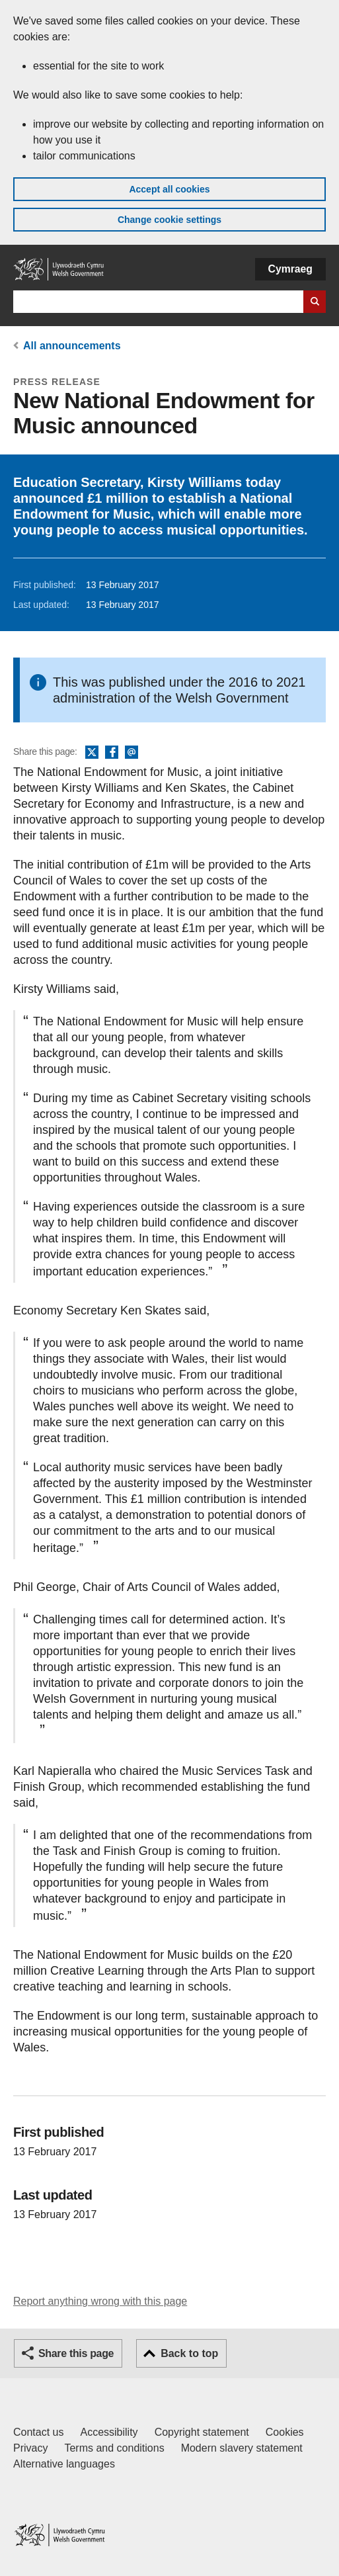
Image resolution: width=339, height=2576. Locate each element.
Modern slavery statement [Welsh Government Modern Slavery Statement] (242, 2448)
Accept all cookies (169, 189)
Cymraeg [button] (290, 269)
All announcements (72, 345)
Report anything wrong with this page (100, 2301)
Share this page (76, 2353)
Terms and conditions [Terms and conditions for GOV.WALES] (114, 2448)
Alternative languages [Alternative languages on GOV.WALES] (64, 2463)
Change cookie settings (169, 219)
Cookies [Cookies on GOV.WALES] (285, 2432)
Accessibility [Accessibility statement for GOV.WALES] (108, 2432)
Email (131, 753)
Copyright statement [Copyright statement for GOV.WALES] (202, 2432)
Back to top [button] (189, 2353)
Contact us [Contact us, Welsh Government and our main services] (38, 2432)
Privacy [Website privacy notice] (30, 2448)
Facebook (111, 753)
